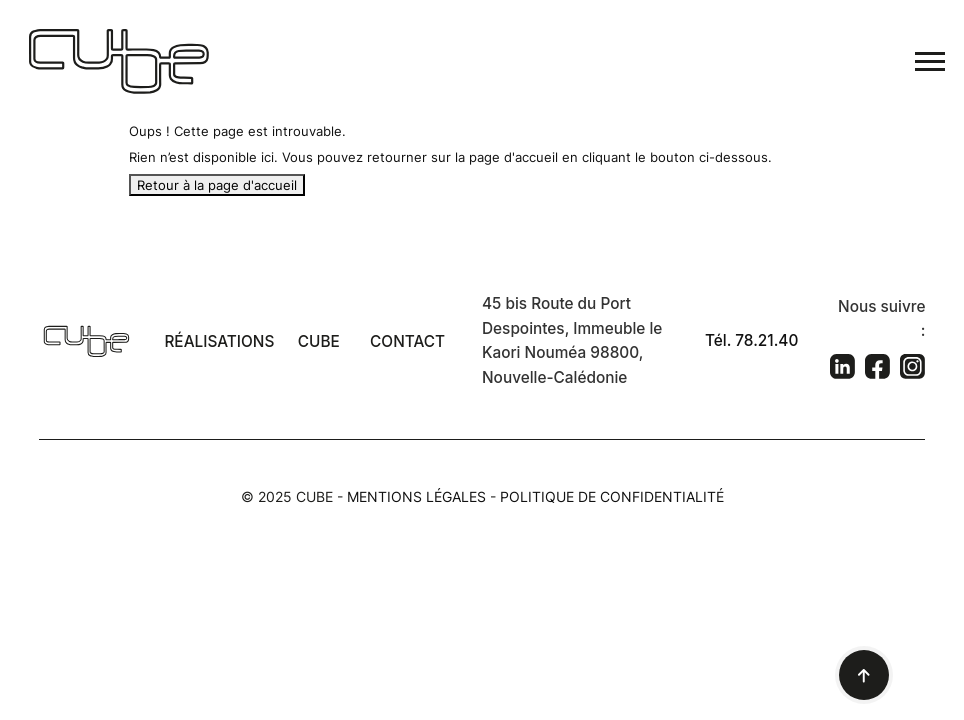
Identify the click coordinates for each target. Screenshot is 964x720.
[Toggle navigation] (930, 61)
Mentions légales (416, 496)
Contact (407, 341)
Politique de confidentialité (612, 496)
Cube (319, 341)
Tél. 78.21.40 (751, 340)
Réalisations (219, 341)
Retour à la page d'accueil (217, 185)
